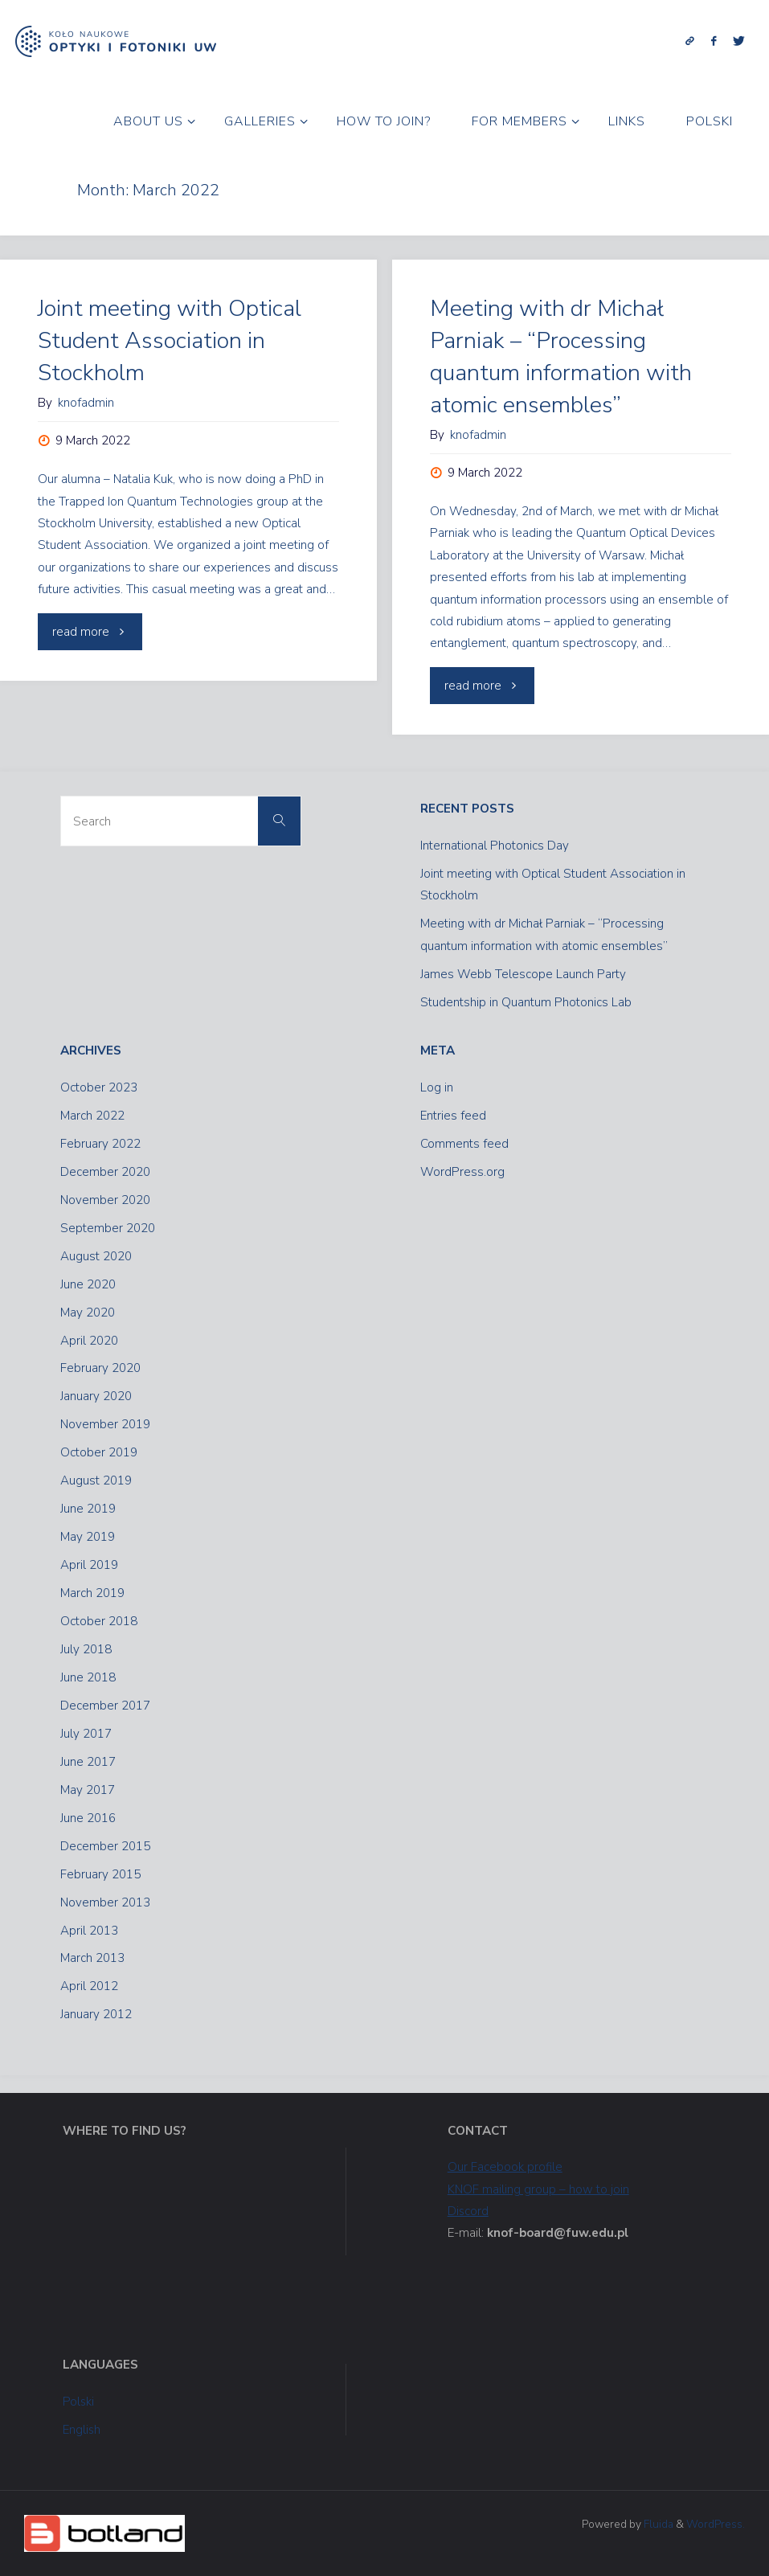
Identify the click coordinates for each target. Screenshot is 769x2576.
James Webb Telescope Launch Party (523, 974)
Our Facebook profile (505, 2167)
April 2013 (89, 1931)
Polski (79, 2402)
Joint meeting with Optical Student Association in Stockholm (169, 340)
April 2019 (89, 1565)
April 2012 (89, 1986)
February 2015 (100, 1874)
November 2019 (105, 1424)
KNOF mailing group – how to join (538, 2189)
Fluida (657, 2524)
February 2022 (100, 1144)
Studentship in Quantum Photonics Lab (526, 1002)
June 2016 (88, 1818)
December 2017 (105, 1706)
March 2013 (92, 1958)
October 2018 (98, 1621)
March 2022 (92, 1116)
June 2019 (88, 1509)
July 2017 (86, 1734)
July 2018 (86, 1649)
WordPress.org (462, 1172)
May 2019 (87, 1537)
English (82, 2430)
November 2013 (105, 1902)
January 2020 (96, 1396)
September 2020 (107, 1228)
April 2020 (89, 1341)
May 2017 (87, 1790)
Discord (468, 2211)
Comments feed (464, 1144)
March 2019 (92, 1593)
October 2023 (98, 1087)
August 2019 (96, 1480)
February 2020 (100, 1368)
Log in (436, 1087)
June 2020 (88, 1284)
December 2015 (105, 1846)
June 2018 (88, 1677)
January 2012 (96, 2014)
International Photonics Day (494, 846)
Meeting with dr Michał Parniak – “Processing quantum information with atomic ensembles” (561, 356)
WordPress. (715, 2524)
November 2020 (105, 1200)
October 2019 (98, 1452)
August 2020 (96, 1256)
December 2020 (105, 1172)
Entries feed (453, 1116)
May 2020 (87, 1312)
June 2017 (88, 1762)
